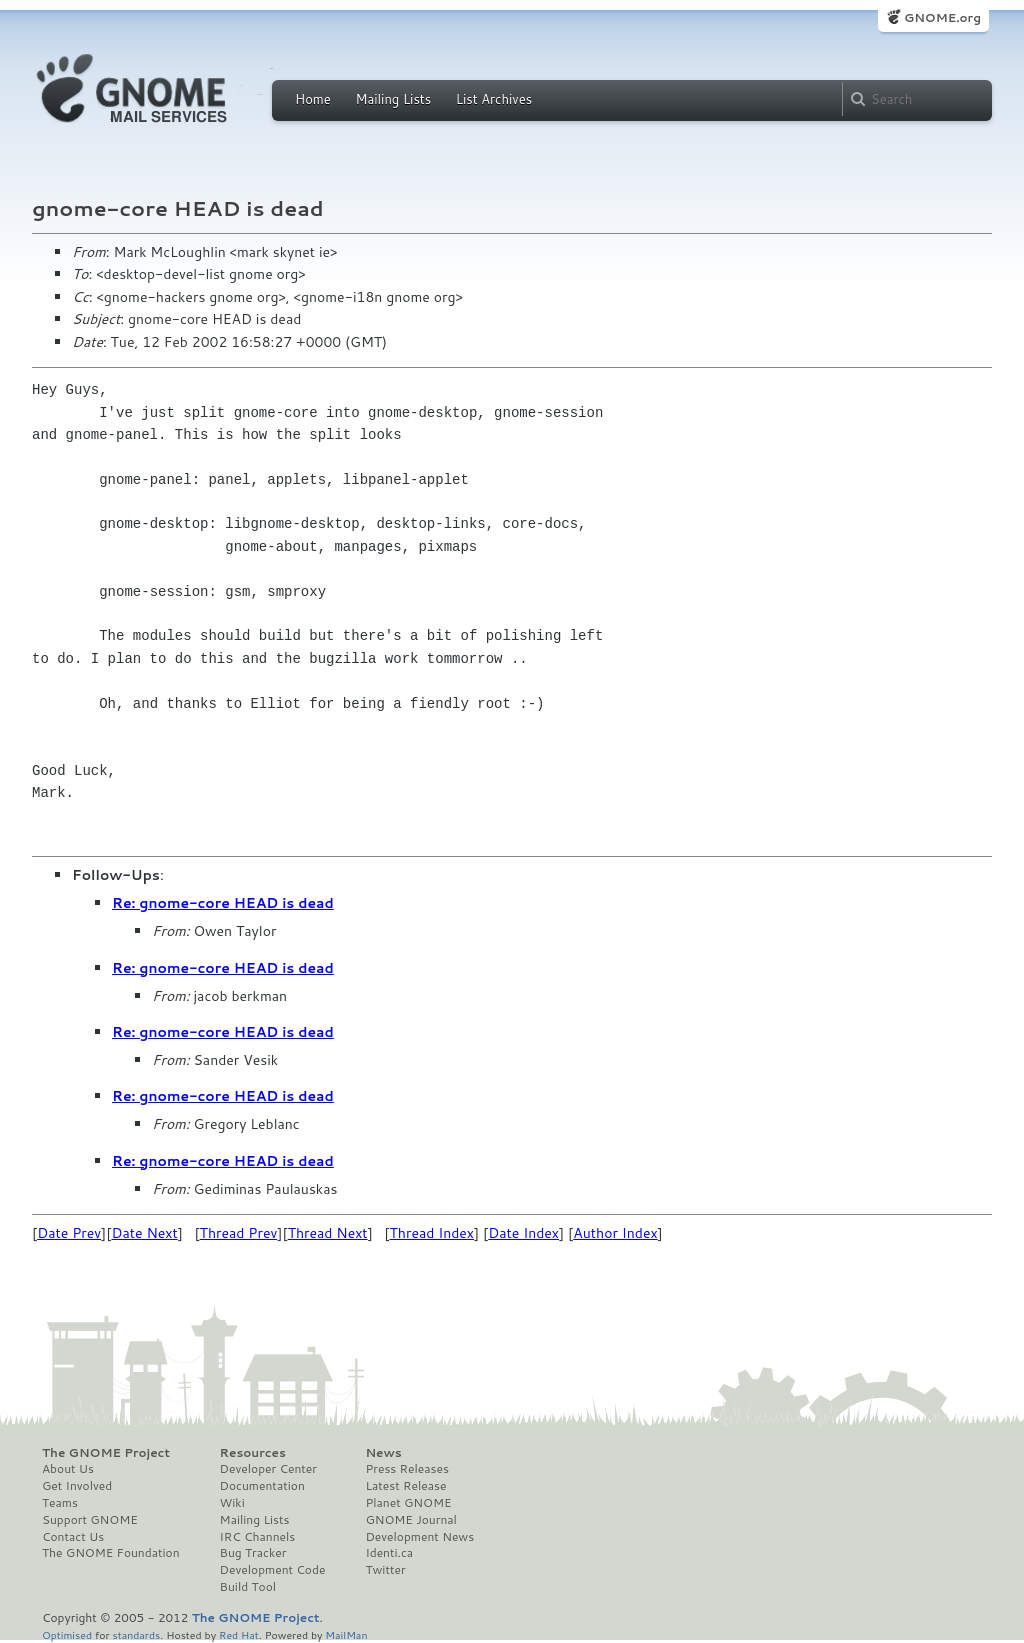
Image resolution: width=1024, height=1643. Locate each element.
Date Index (523, 1233)
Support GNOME (90, 1520)
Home (313, 99)
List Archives (494, 99)
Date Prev (69, 1233)
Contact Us (73, 1537)
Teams (60, 1503)
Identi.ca (389, 1553)
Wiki (232, 1503)
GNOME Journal (411, 1520)
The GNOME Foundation (111, 1553)
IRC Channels (258, 1537)
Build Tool (248, 1587)
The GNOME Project (106, 1453)
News (383, 1453)
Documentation (262, 1486)
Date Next (144, 1233)
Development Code (273, 1570)
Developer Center (268, 1469)
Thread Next (328, 1233)
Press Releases (406, 1469)
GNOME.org (942, 17)
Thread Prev (239, 1233)
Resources (253, 1453)
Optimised (67, 1634)
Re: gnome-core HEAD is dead (223, 903)
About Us (68, 1469)
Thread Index (432, 1233)
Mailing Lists (393, 99)
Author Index (615, 1233)
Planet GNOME (408, 1503)
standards (136, 1634)
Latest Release (405, 1486)
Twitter (385, 1570)
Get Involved (77, 1486)
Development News (419, 1537)
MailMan (346, 1634)
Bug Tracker (253, 1553)
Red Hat (239, 1634)
